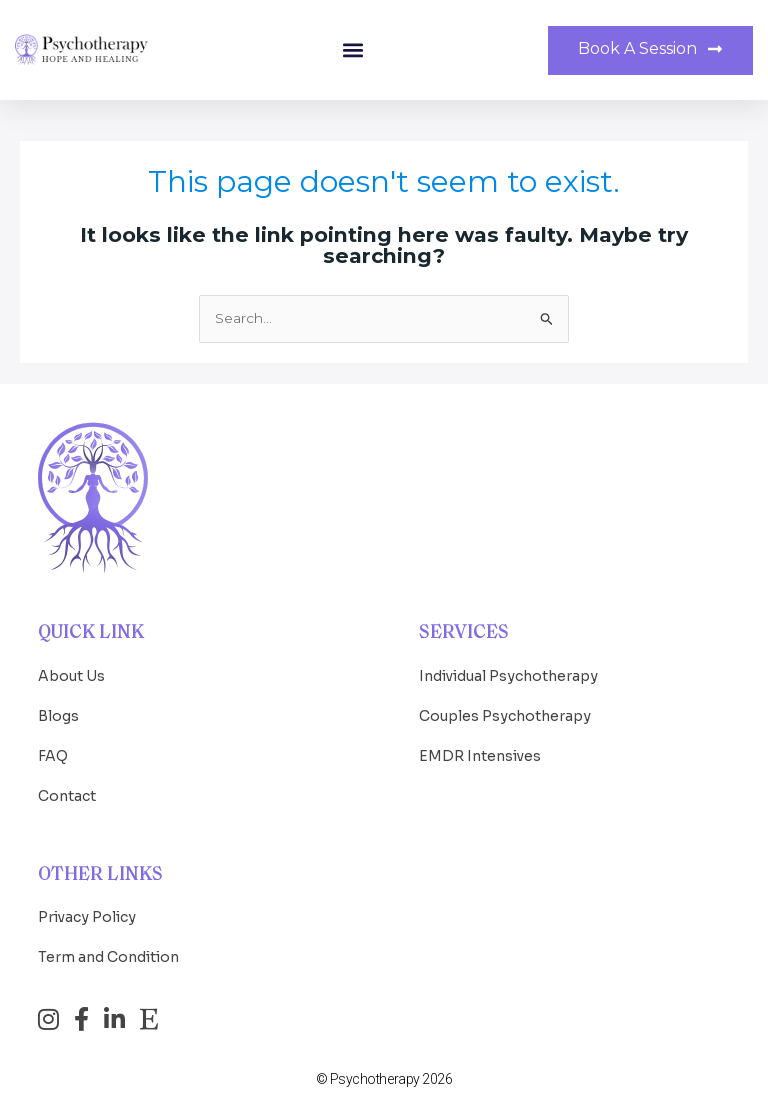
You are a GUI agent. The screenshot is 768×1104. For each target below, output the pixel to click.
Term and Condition (108, 957)
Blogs (58, 716)
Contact (67, 796)
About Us (71, 676)
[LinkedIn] (114, 1019)
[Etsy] (149, 1019)
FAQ (53, 756)
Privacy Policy (87, 917)
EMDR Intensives (480, 756)
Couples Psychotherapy (505, 716)
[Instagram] (48, 1019)
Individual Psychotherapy (508, 676)
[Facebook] (81, 1019)
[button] (352, 50)
